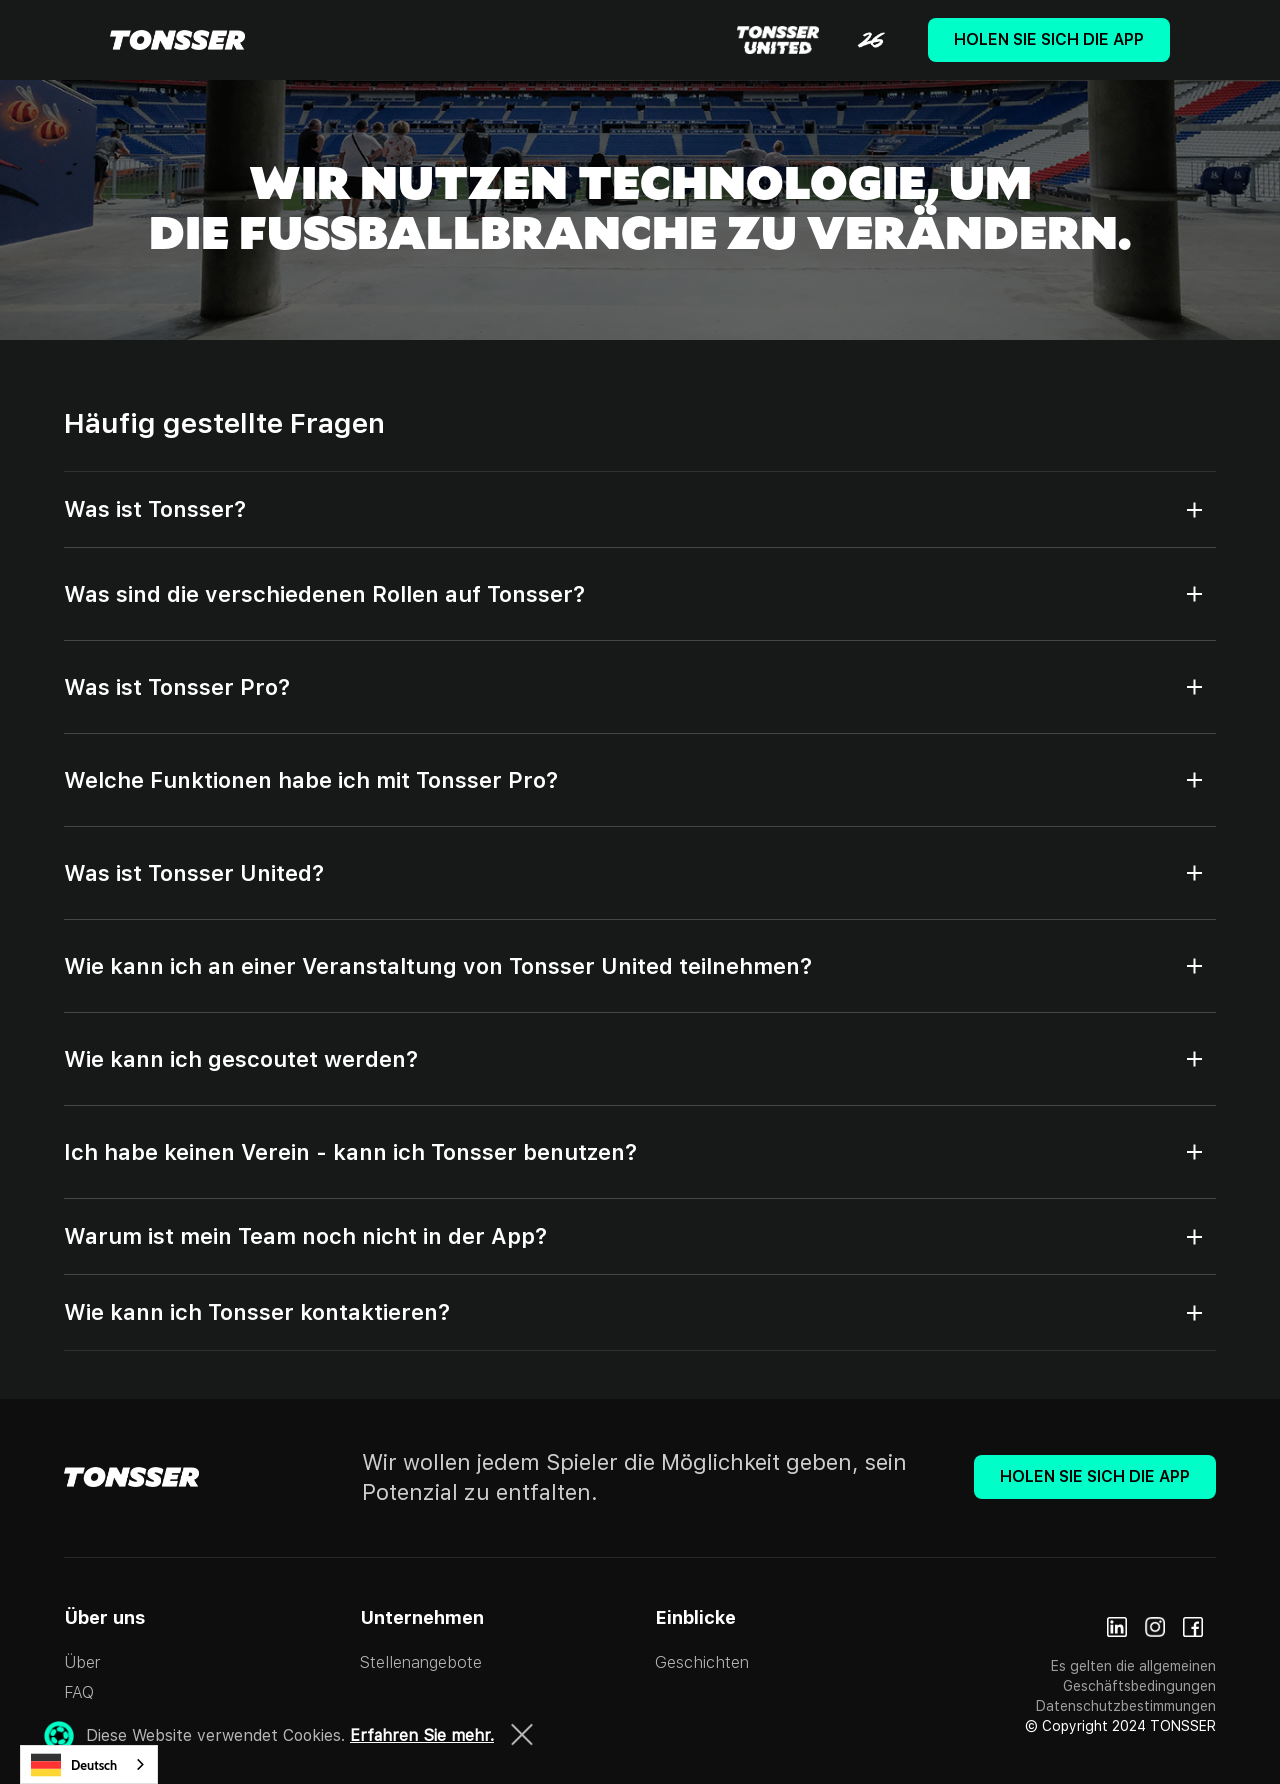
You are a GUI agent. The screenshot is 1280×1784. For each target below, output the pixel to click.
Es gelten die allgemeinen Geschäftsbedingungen (1133, 1676)
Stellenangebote (421, 1662)
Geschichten (702, 1662)
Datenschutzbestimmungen (1126, 1706)
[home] (177, 40)
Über (82, 1662)
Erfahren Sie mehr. (422, 1735)
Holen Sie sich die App (1049, 39)
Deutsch (74, 1765)
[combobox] (89, 1764)
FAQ (79, 1692)
